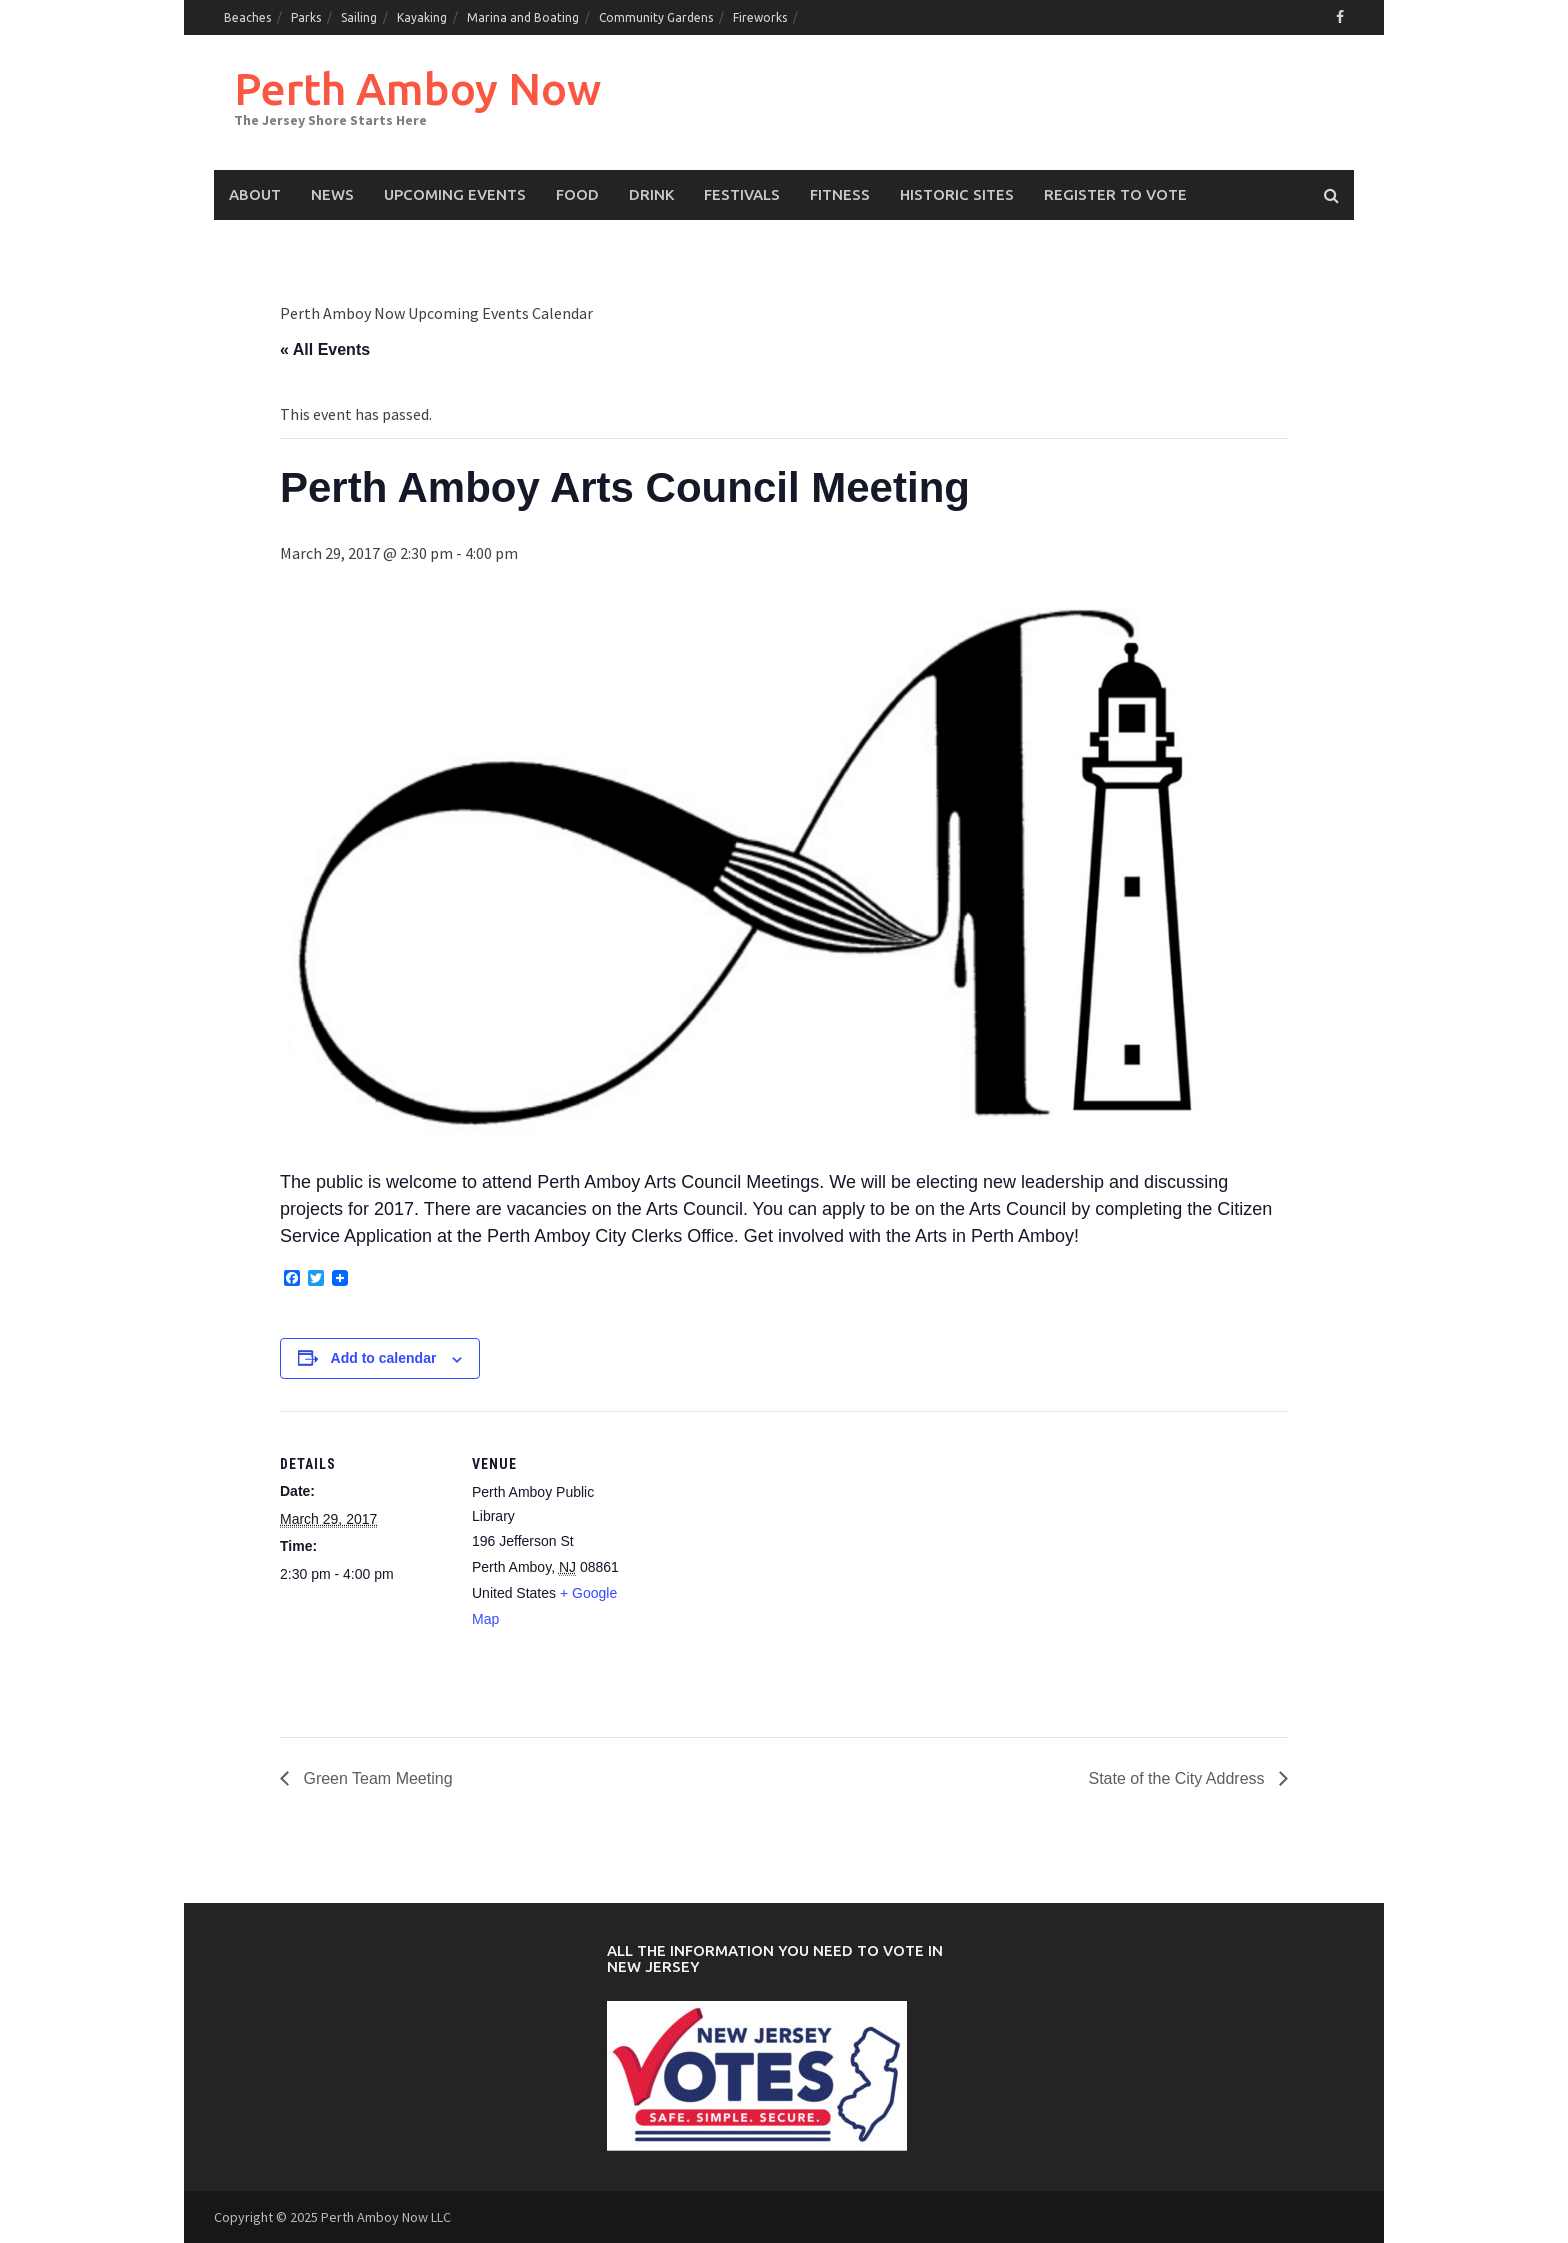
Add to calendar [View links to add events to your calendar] (384, 1358)
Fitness (840, 194)
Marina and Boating (523, 17)
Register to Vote (1115, 194)
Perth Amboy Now (417, 88)
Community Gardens (656, 17)
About (255, 194)
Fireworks (760, 17)
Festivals (742, 194)
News (332, 194)
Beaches (247, 17)
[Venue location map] (769, 1549)
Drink (651, 194)
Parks (306, 17)
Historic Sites (957, 194)
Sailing (359, 17)
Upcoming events (455, 194)
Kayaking (422, 17)
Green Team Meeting (376, 1778)
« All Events (325, 349)
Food (577, 194)
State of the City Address (1178, 1778)
